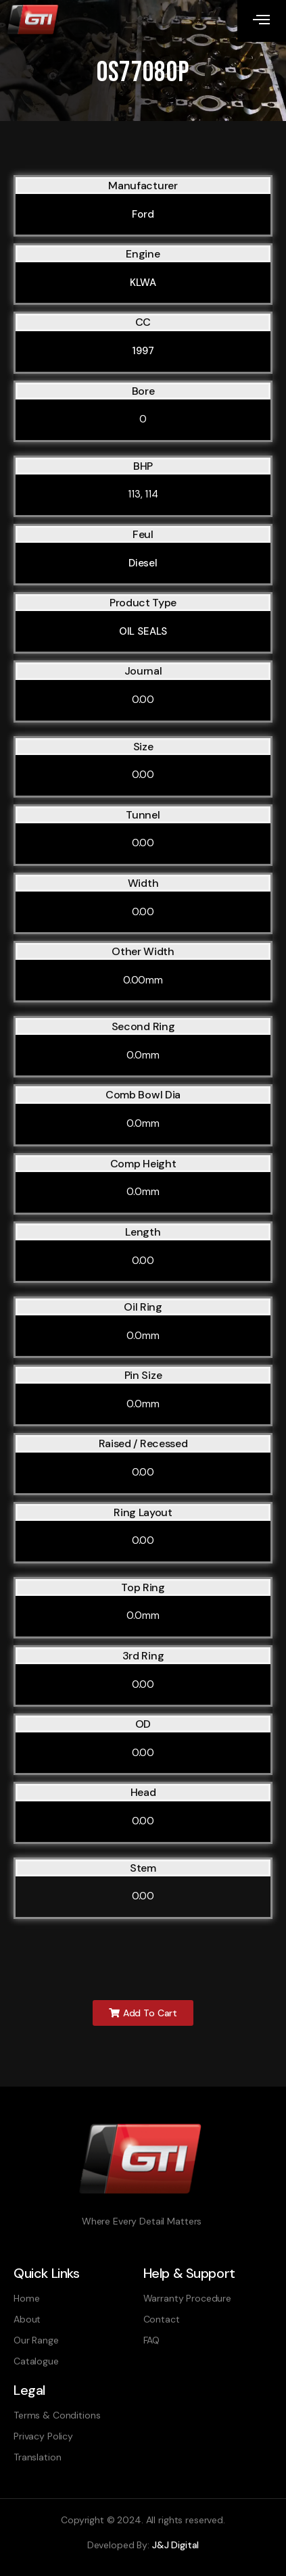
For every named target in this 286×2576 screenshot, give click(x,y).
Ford (142, 214)
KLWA (143, 282)
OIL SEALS (143, 631)
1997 (142, 351)
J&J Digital (175, 2545)
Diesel (143, 563)
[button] (143, 2013)
